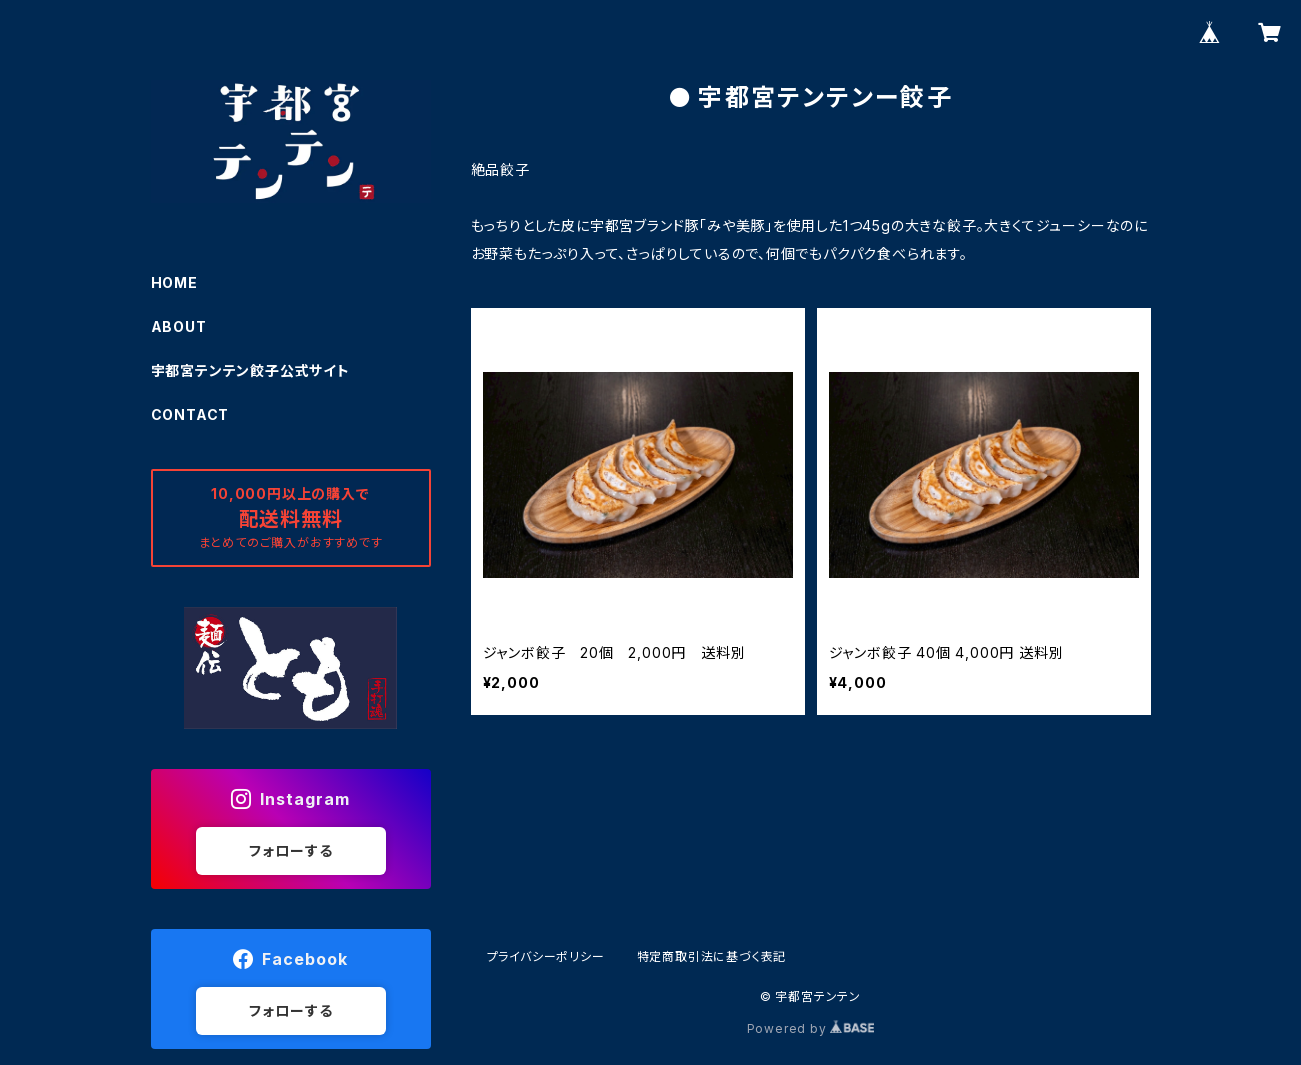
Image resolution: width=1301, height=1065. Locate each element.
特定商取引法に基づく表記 (712, 956)
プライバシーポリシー (546, 956)
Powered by (811, 1028)
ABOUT (179, 326)
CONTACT (190, 414)
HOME (174, 282)
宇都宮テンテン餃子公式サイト (250, 370)
